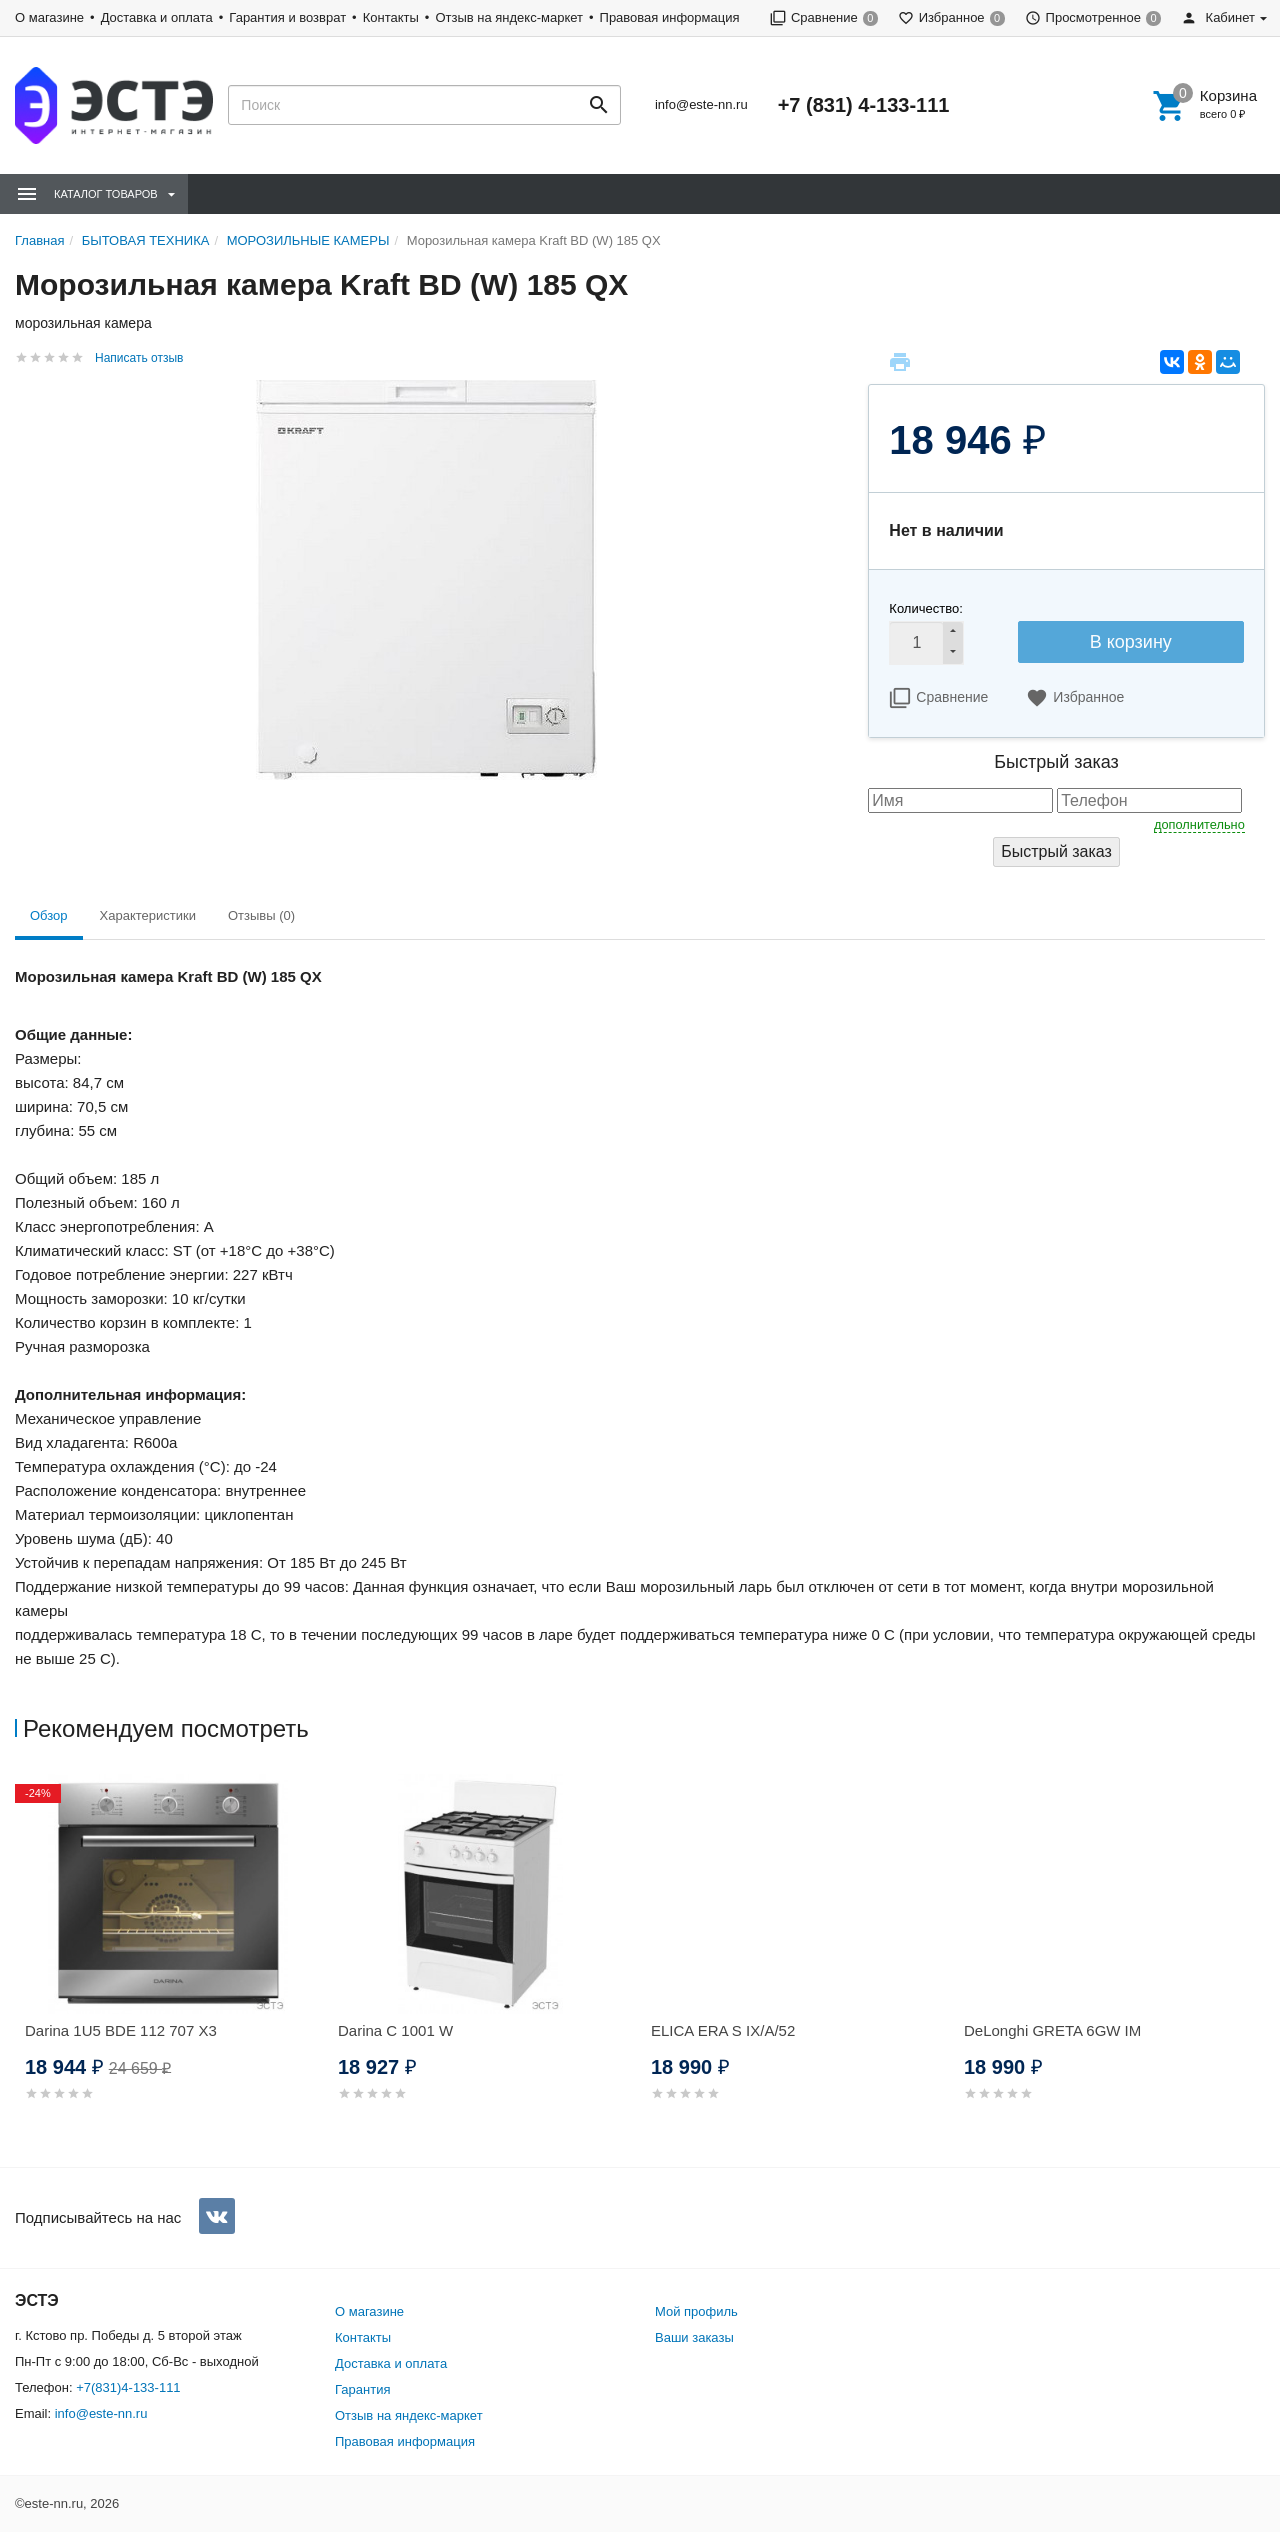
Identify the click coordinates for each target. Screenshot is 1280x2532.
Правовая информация (670, 17)
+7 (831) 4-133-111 (864, 105)
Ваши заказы (694, 2337)
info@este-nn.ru (701, 104)
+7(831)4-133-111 (128, 2387)
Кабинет (1218, 17)
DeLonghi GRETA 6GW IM (1052, 2030)
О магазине (49, 17)
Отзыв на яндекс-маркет (509, 17)
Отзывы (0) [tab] (261, 915)
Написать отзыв (139, 358)
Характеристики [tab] (148, 915)
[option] (171, 1961)
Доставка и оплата (157, 17)
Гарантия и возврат (287, 17)
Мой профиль (696, 2311)
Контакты (391, 17)
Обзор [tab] (49, 915)
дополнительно (1199, 824)
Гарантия (362, 2389)
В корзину (1131, 642)
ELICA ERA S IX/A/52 (723, 2030)
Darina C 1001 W (395, 2030)
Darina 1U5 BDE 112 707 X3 (121, 2030)
